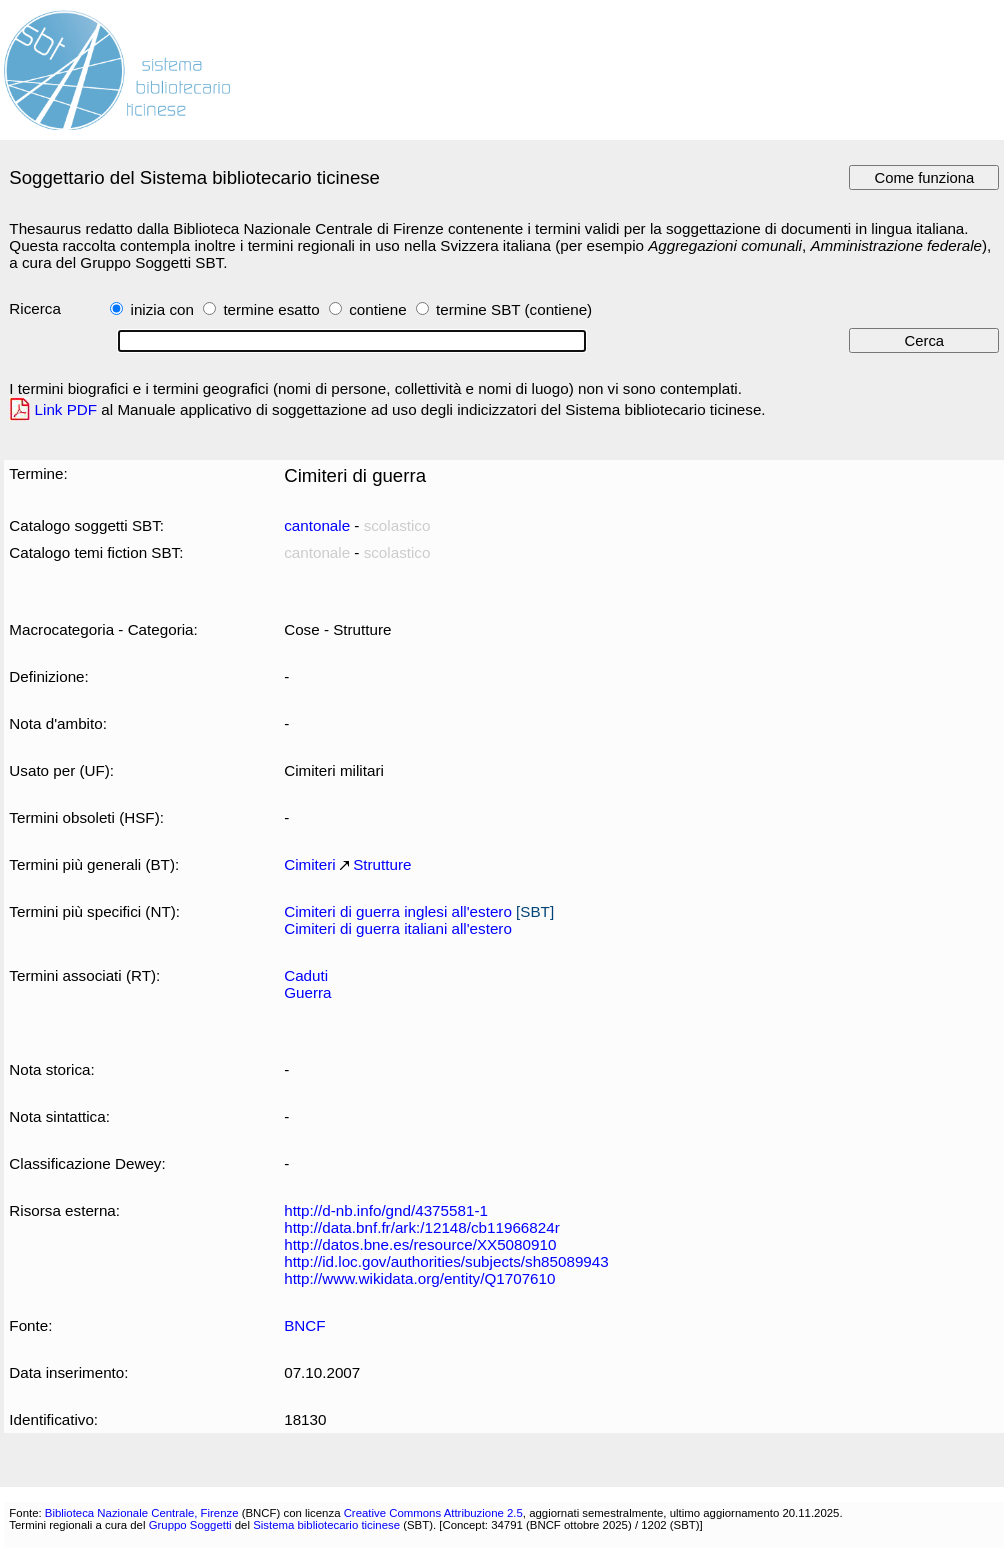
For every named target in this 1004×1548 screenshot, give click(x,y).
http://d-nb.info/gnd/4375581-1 (386, 1210)
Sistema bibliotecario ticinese (326, 1525)
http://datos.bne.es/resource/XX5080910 (420, 1244)
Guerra (307, 992)
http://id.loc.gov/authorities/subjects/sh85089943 (446, 1261)
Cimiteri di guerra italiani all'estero (398, 928)
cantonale (317, 525)
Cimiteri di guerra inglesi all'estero (398, 911)
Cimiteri (310, 864)
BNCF (304, 1325)
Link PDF (66, 409)
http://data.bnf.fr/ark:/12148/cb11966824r (422, 1227)
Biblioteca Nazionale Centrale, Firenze (142, 1513)
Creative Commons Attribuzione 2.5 (433, 1513)
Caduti (306, 975)
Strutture (382, 864)
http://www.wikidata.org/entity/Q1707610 (419, 1278)
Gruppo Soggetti (190, 1525)
